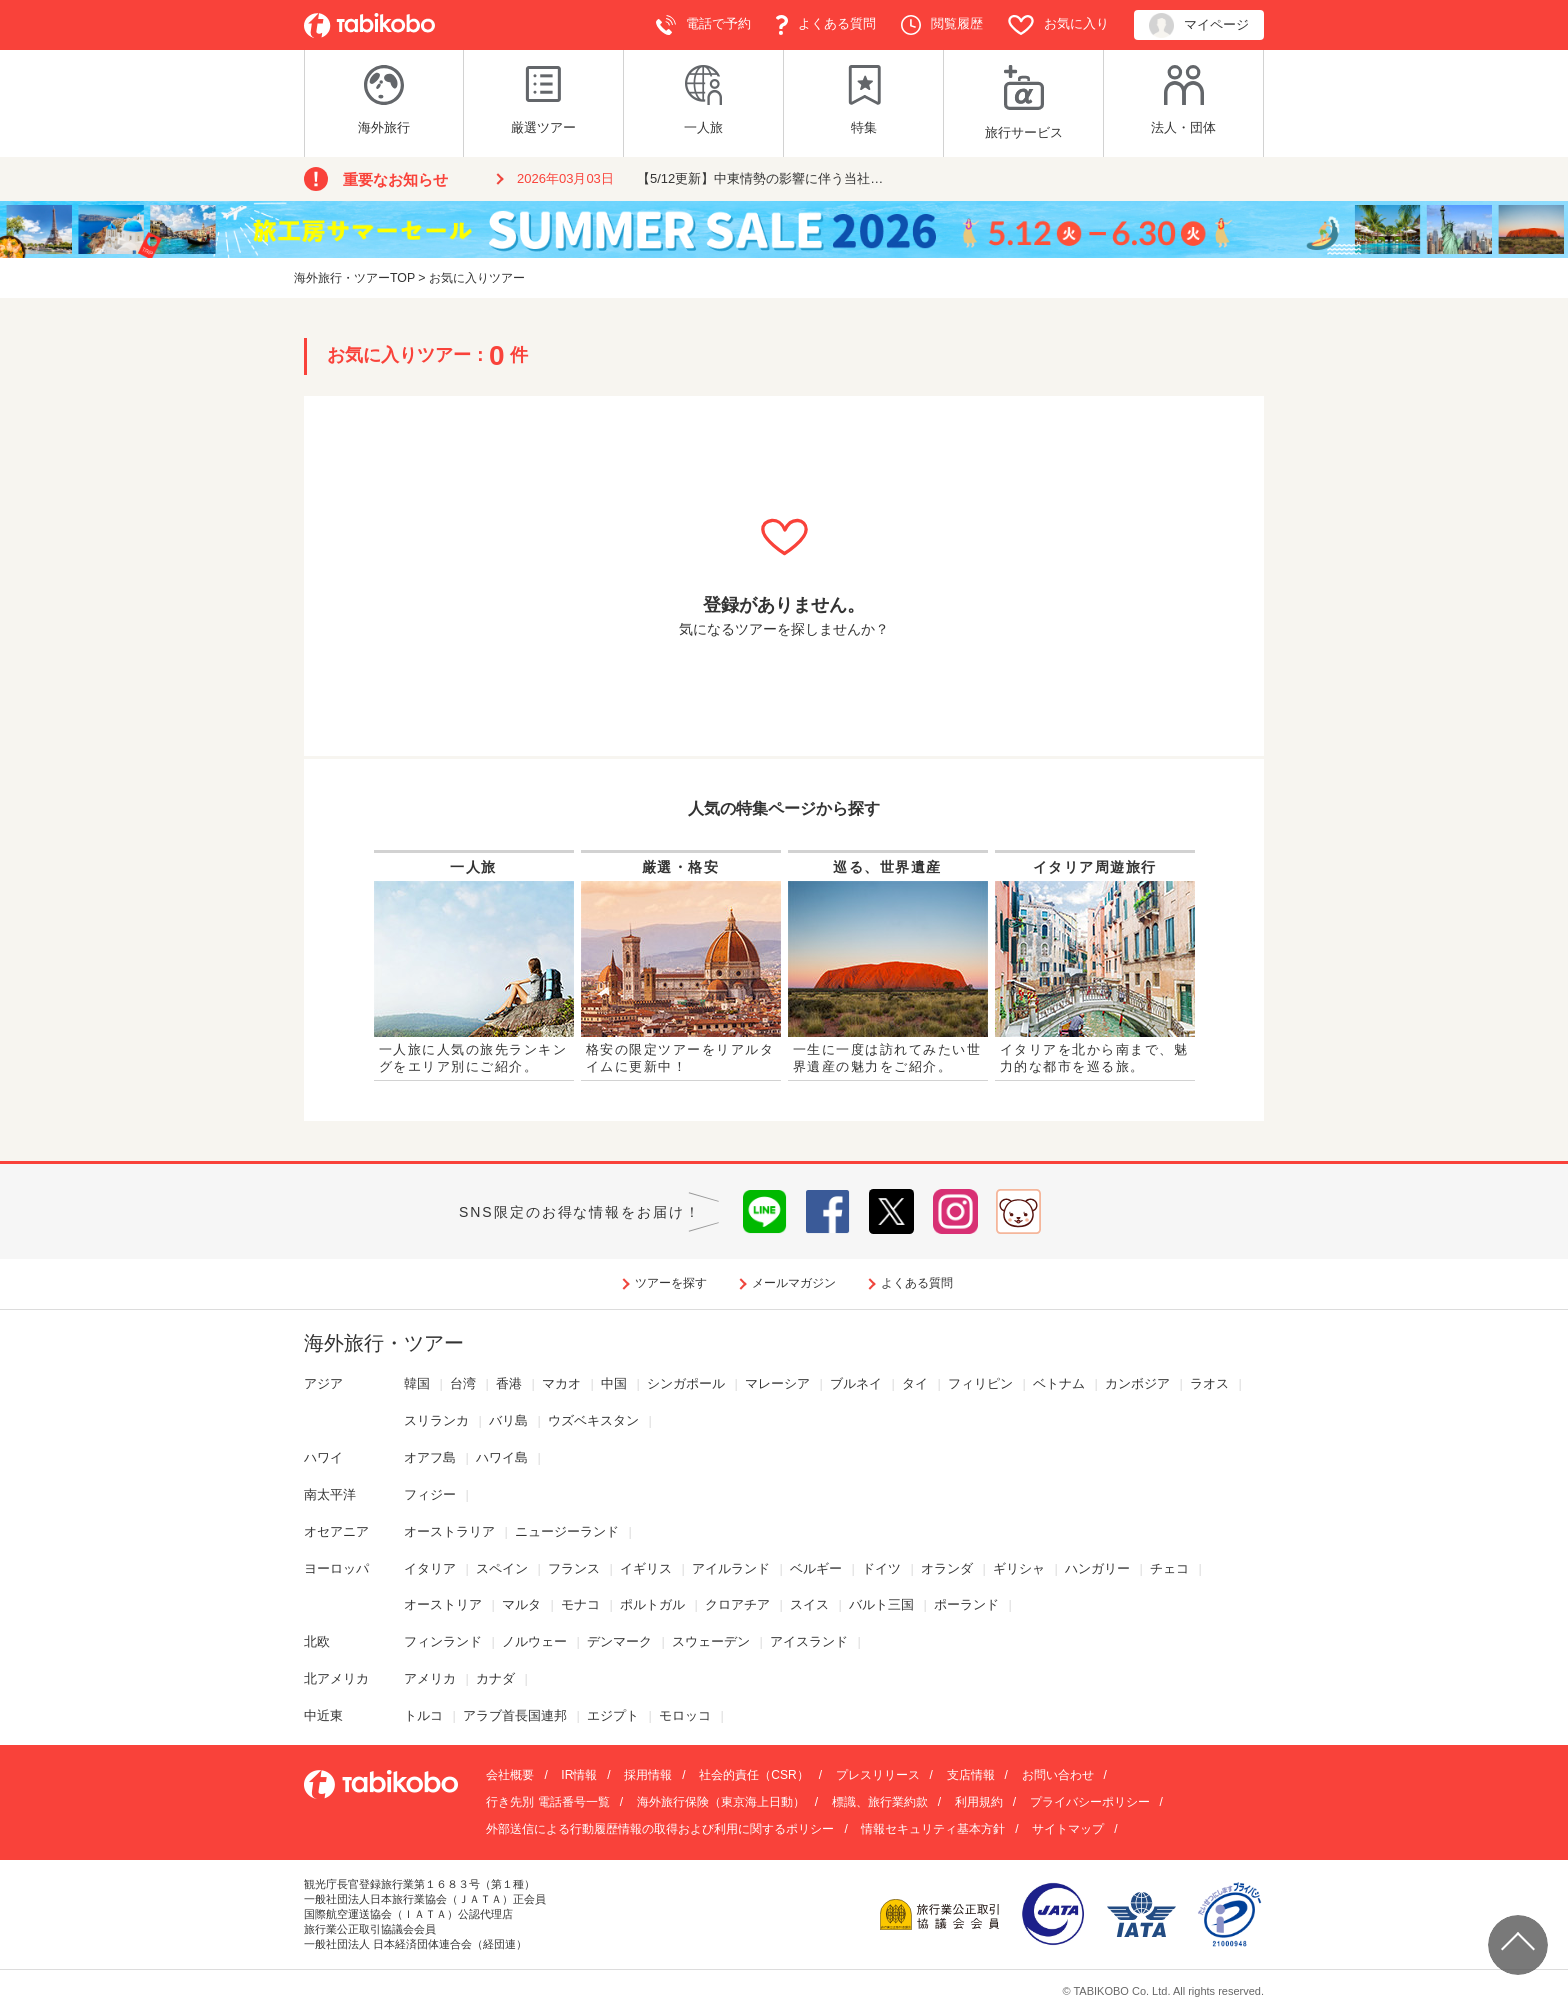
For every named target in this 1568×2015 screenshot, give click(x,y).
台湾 (463, 1383)
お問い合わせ (1058, 1775)
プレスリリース (878, 1775)
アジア (323, 1383)
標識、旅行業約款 (880, 1802)
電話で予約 (703, 25)
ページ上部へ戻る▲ (1518, 1945)
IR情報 (579, 1775)
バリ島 (508, 1420)
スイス (809, 1604)
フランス (574, 1568)
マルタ (521, 1604)
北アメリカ (336, 1678)
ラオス (1209, 1383)
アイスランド (809, 1641)
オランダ (947, 1568)
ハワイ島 (502, 1457)
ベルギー (816, 1568)
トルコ (423, 1715)
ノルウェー (534, 1641)
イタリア (430, 1568)
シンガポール (686, 1383)
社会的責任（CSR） (753, 1775)
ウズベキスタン (593, 1420)
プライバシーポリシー (1090, 1802)
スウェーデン (711, 1641)
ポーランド (966, 1604)
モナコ (580, 1604)
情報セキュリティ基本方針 (933, 1829)
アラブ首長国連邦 (515, 1715)
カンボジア (1137, 1383)
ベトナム (1059, 1383)
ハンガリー (1097, 1568)
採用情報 (648, 1775)
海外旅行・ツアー (384, 1343)
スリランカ (436, 1420)
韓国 (417, 1383)
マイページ (1199, 25)
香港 (509, 1383)
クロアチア (737, 1604)
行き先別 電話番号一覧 (547, 1802)
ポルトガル (652, 1604)
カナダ (495, 1678)
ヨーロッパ (336, 1568)
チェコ (1169, 1568)
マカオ (561, 1383)
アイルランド (731, 1568)
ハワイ (323, 1457)
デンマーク (619, 1641)
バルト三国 (881, 1604)
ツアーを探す (671, 1283)
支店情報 (971, 1775)
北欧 (317, 1641)
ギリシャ (1019, 1568)
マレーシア (777, 1383)
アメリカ (430, 1678)
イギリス (646, 1568)
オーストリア (443, 1604)
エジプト (613, 1715)
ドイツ (881, 1568)
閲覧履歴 (942, 25)
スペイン (502, 1568)
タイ (915, 1383)
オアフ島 (430, 1457)
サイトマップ (1068, 1829)
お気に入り (1058, 25)
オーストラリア (449, 1531)
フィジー (430, 1494)
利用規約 (979, 1802)
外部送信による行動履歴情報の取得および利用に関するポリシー (660, 1829)
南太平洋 (330, 1494)
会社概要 (510, 1775)
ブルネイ (856, 1383)
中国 (614, 1383)
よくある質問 (826, 25)
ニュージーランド (567, 1531)
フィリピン (980, 1383)
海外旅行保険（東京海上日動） (721, 1802)
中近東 (323, 1715)
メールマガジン (794, 1283)
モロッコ (685, 1715)
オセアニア (336, 1531)
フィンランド (443, 1641)
